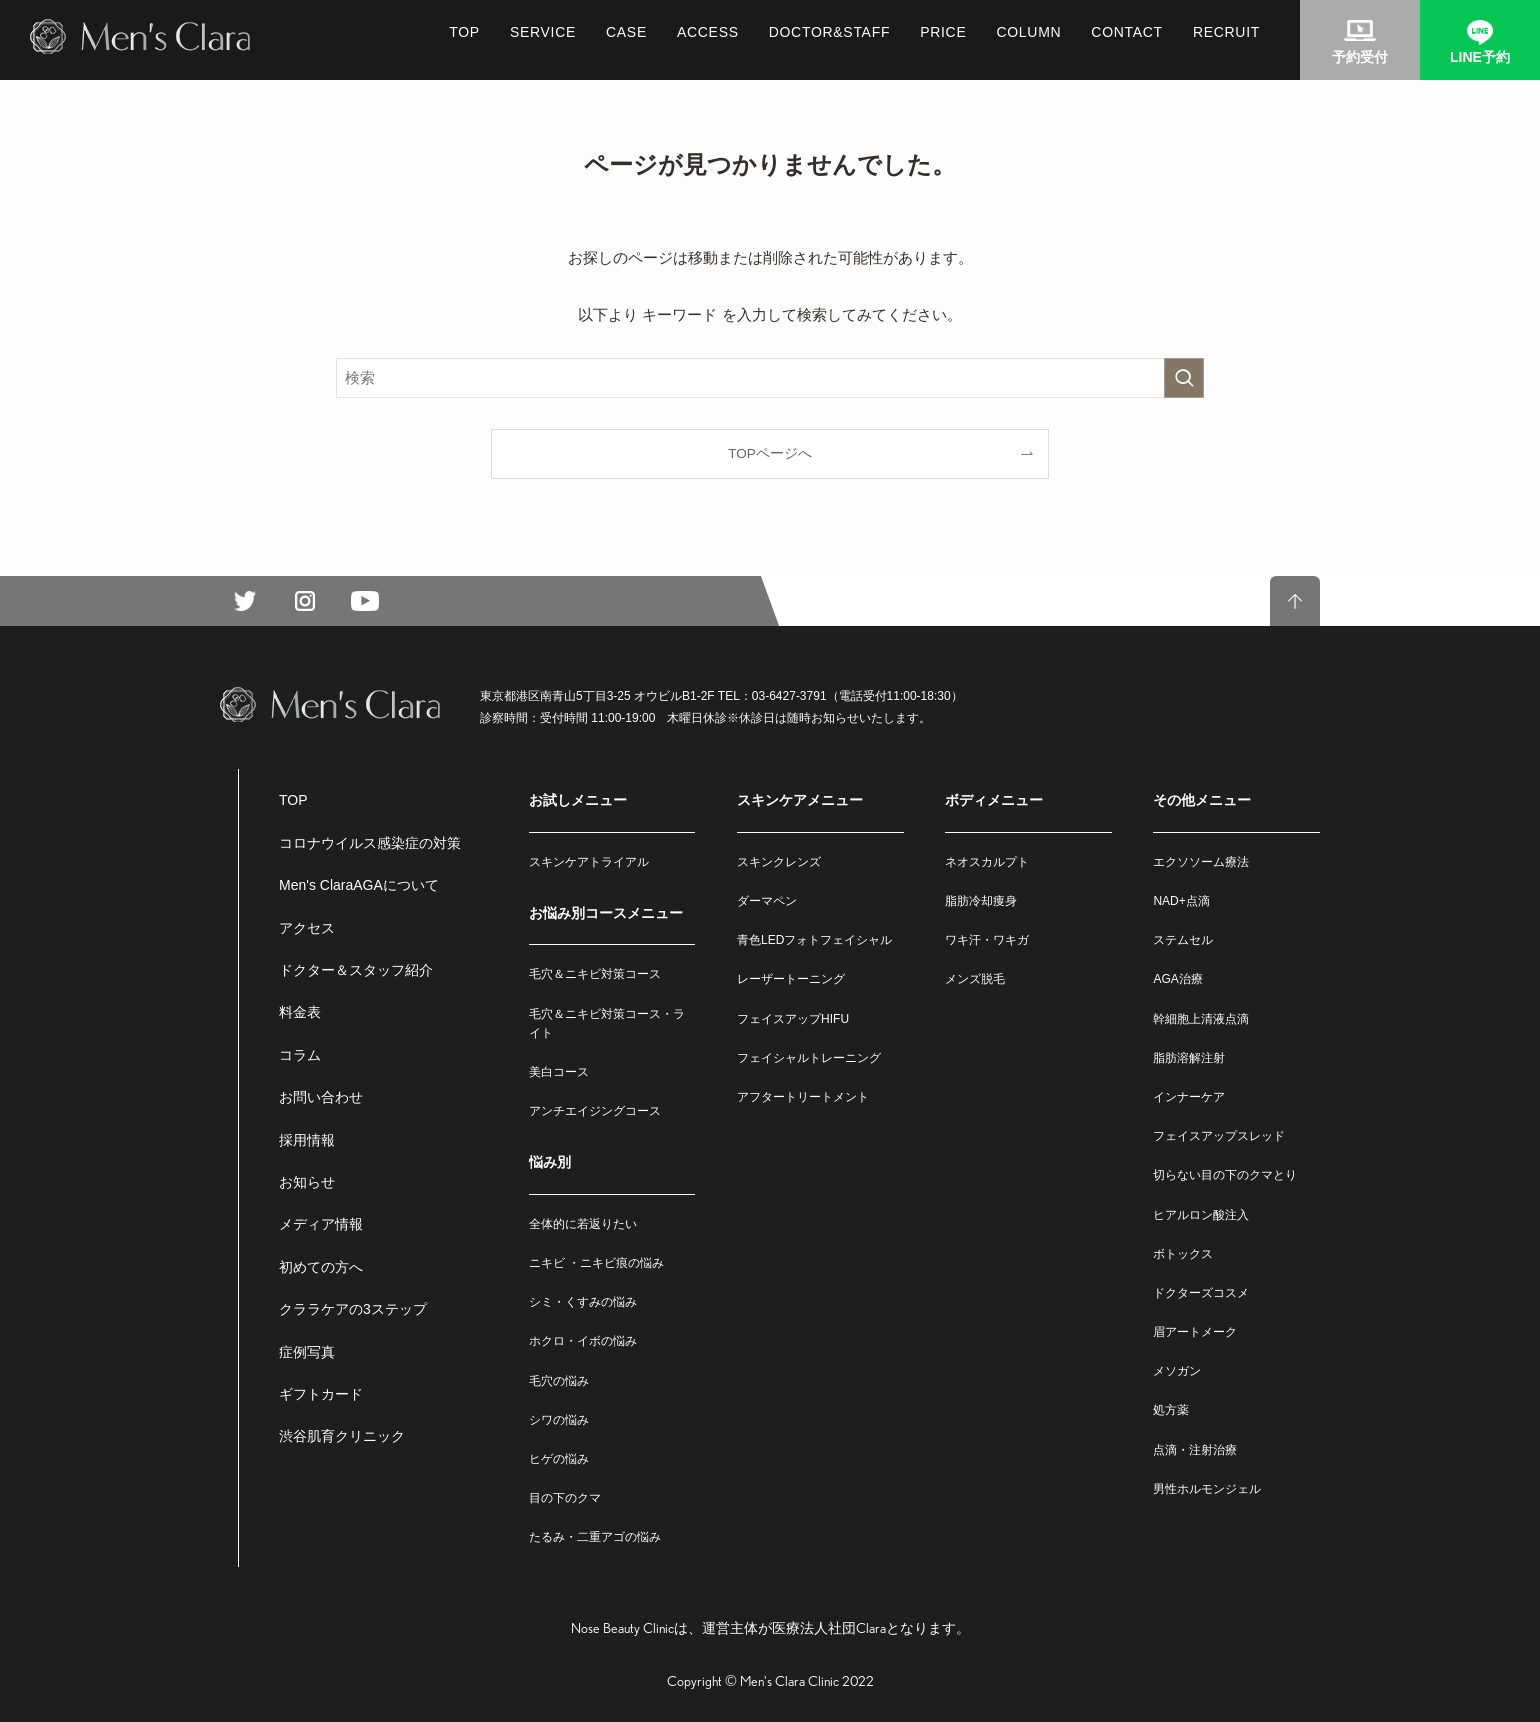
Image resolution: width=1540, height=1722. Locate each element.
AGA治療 (1177, 979)
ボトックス (1183, 1254)
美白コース (559, 1072)
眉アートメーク (1195, 1332)
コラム (300, 1055)
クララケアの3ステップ (353, 1309)
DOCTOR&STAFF (829, 32)
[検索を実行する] (1184, 378)
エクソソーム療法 (1201, 862)
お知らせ (307, 1182)
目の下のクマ (565, 1498)
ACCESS (708, 32)
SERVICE (543, 32)
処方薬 (1171, 1410)
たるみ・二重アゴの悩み (595, 1537)
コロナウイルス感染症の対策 (370, 843)
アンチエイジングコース (595, 1111)
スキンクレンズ (779, 862)
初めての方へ (321, 1267)
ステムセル (1183, 940)
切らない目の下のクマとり (1225, 1175)
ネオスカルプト (987, 862)
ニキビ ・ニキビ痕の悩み (596, 1263)
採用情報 (307, 1140)
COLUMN (1028, 32)
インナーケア (1189, 1097)
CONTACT (1127, 32)
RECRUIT (1226, 32)
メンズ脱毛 (975, 979)
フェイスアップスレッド (1219, 1136)
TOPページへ (770, 453)
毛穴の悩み (559, 1381)
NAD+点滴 (1181, 901)
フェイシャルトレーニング (809, 1058)
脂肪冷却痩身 (981, 901)
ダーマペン (767, 901)
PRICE (943, 32)
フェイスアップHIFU (793, 1019)
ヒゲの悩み (559, 1459)
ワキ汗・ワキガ (987, 940)
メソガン (1177, 1371)
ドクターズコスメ (1201, 1293)
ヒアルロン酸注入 (1201, 1215)
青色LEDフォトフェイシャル (814, 940)
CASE (626, 32)
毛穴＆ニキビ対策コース (595, 974)
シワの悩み (559, 1420)
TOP (464, 32)
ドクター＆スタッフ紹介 (356, 970)
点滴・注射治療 (1195, 1450)
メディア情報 (321, 1224)
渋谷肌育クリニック (342, 1436)
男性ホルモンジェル (1207, 1489)
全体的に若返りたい (583, 1224)
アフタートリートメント (803, 1097)
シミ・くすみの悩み (583, 1302)
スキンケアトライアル (589, 862)
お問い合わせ (321, 1097)
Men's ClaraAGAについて (359, 885)
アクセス (307, 928)
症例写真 (307, 1352)
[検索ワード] (770, 378)
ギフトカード (321, 1394)
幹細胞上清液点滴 (1201, 1019)
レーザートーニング (791, 979)
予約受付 (1360, 57)
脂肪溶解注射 (1189, 1058)
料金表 (300, 1012)
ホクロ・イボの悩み (583, 1341)
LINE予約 (1480, 57)
